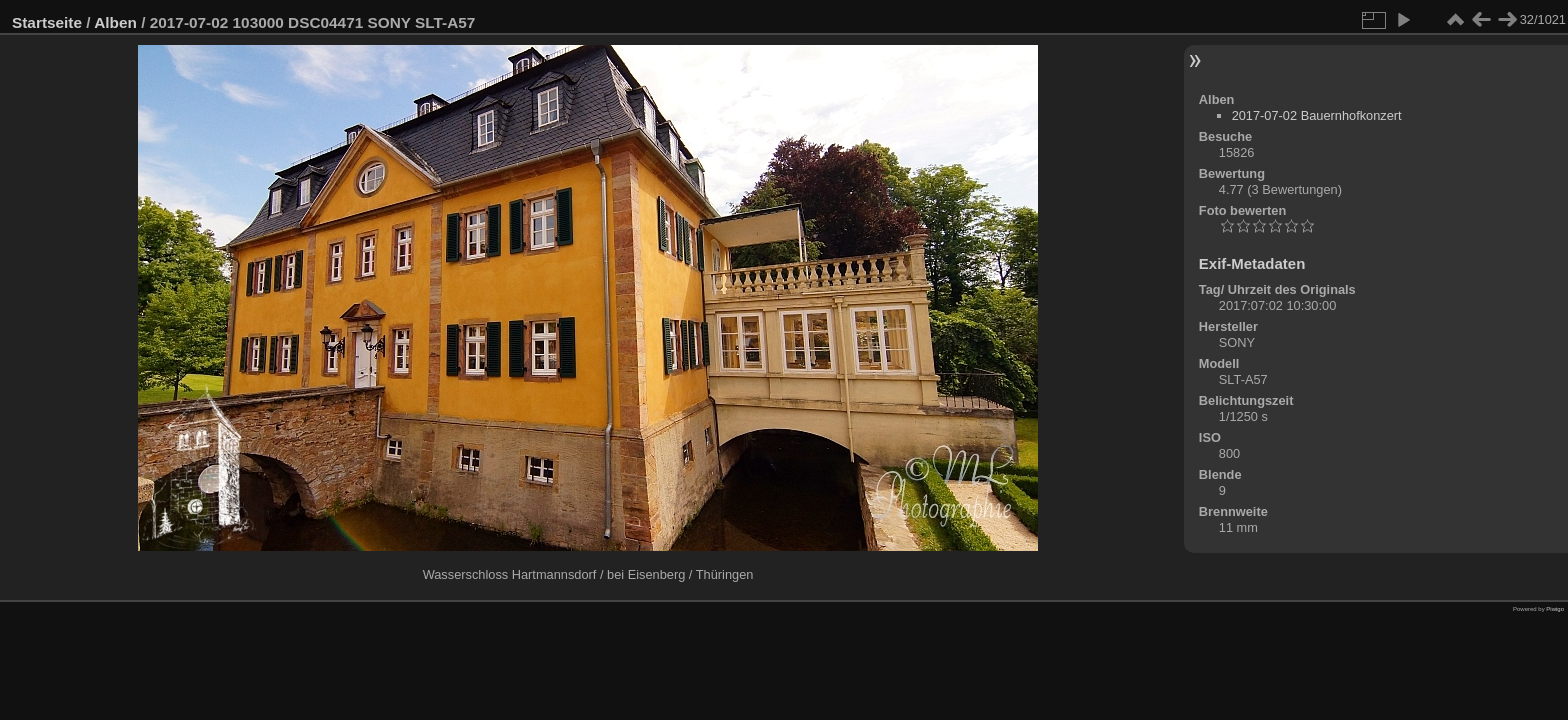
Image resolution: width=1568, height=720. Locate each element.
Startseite (47, 22)
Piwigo (1555, 609)
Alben (115, 22)
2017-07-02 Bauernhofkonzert (1317, 115)
